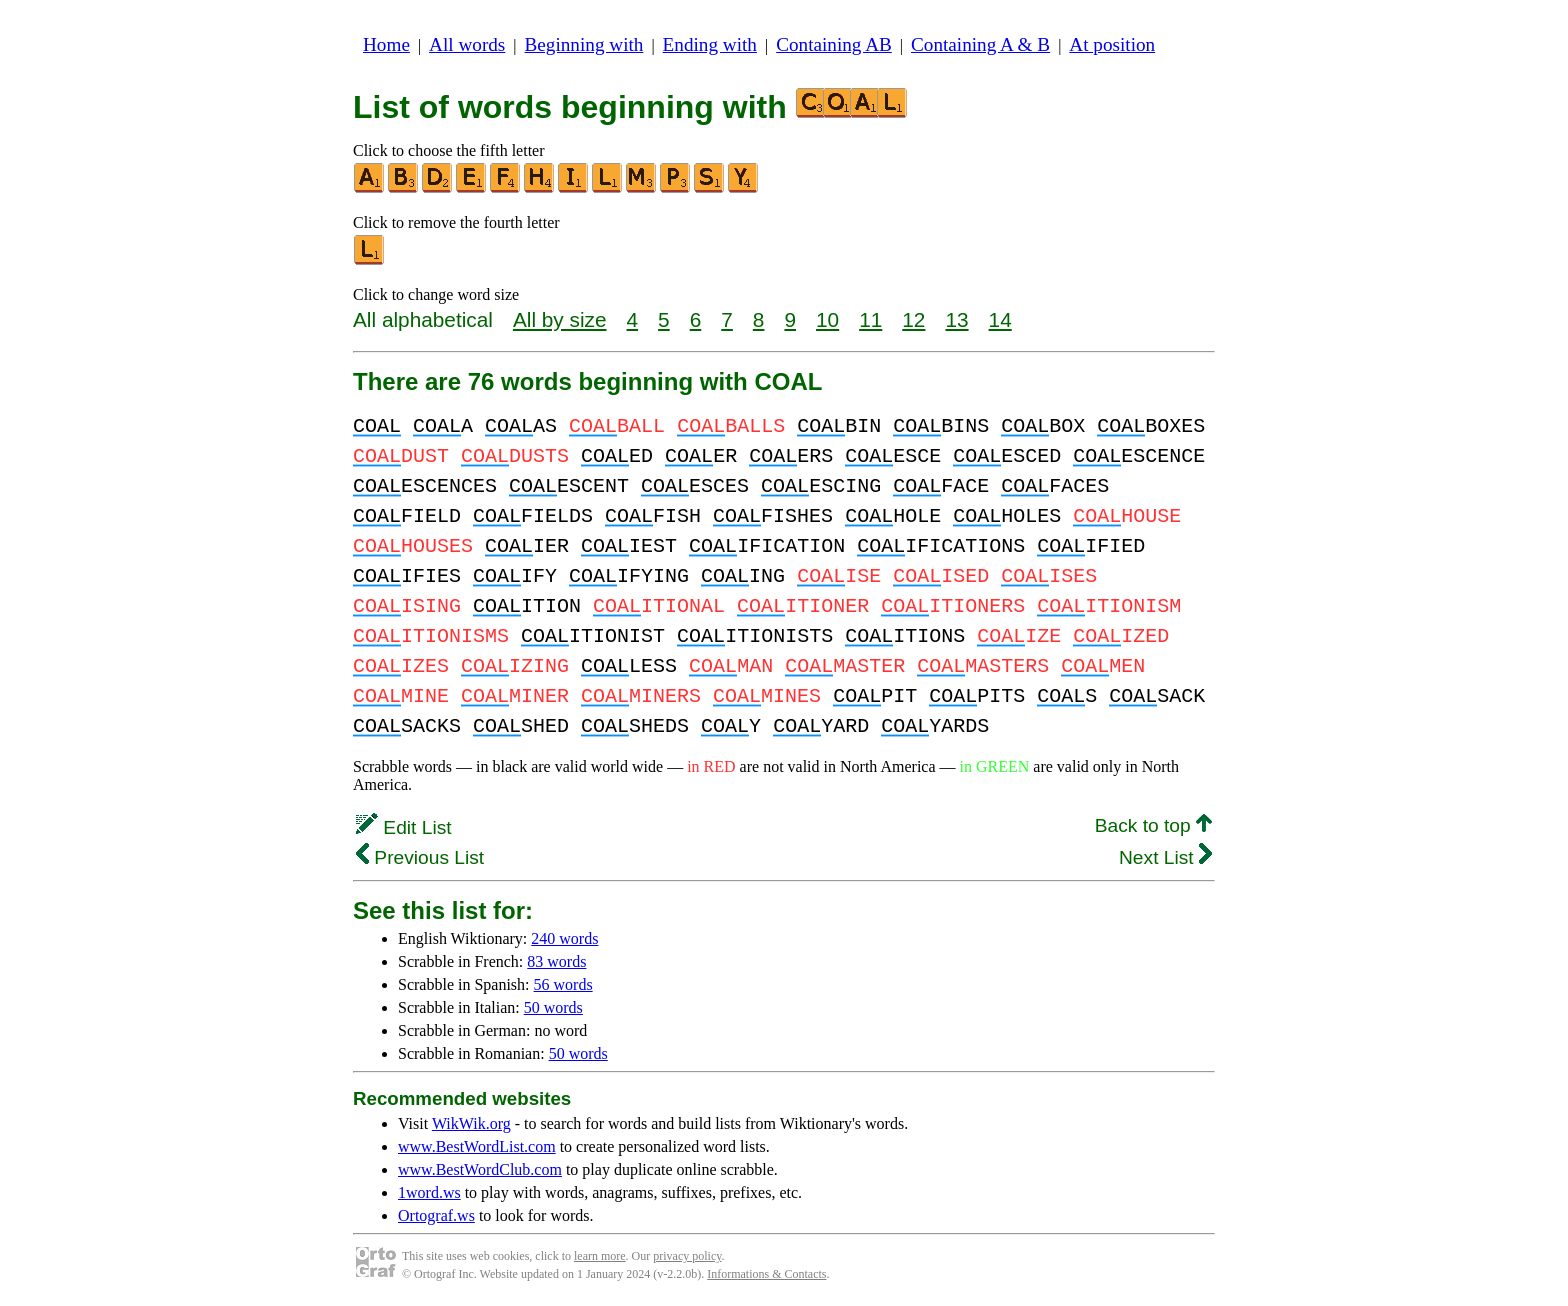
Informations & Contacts (766, 1274)
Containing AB (834, 44)
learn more (600, 1256)
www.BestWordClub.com (480, 1169)
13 (956, 319)
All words (467, 44)
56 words (563, 984)
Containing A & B (980, 44)
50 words (553, 1007)
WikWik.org (471, 1123)
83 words (556, 961)
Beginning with (584, 44)
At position (1112, 44)
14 (1000, 319)
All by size (560, 319)
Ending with (710, 44)
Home (386, 44)
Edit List (404, 827)
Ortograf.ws (436, 1215)
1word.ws (429, 1192)
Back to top (1153, 825)
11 (870, 319)
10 (827, 319)
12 (913, 319)
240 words (564, 938)
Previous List (420, 857)
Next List (1165, 857)
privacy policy (687, 1256)
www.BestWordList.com (477, 1146)
